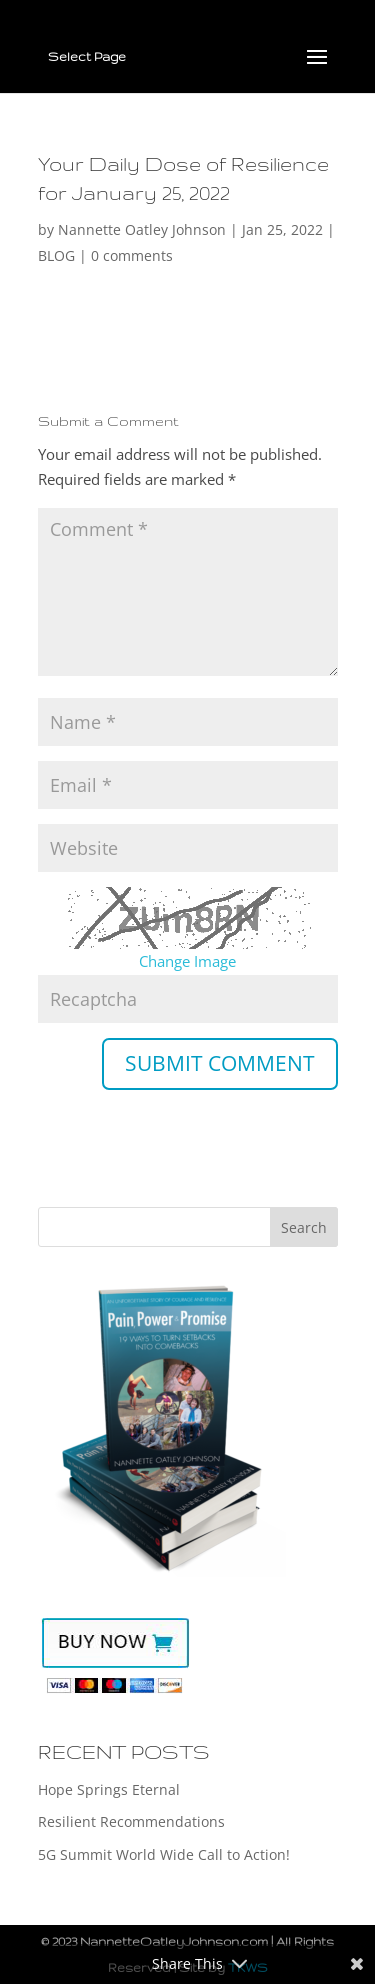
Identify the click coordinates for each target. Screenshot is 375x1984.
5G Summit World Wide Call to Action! (164, 1854)
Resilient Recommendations (131, 1821)
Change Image (187, 961)
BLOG (56, 255)
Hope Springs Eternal (109, 1789)
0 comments (132, 255)
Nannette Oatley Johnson (142, 229)
